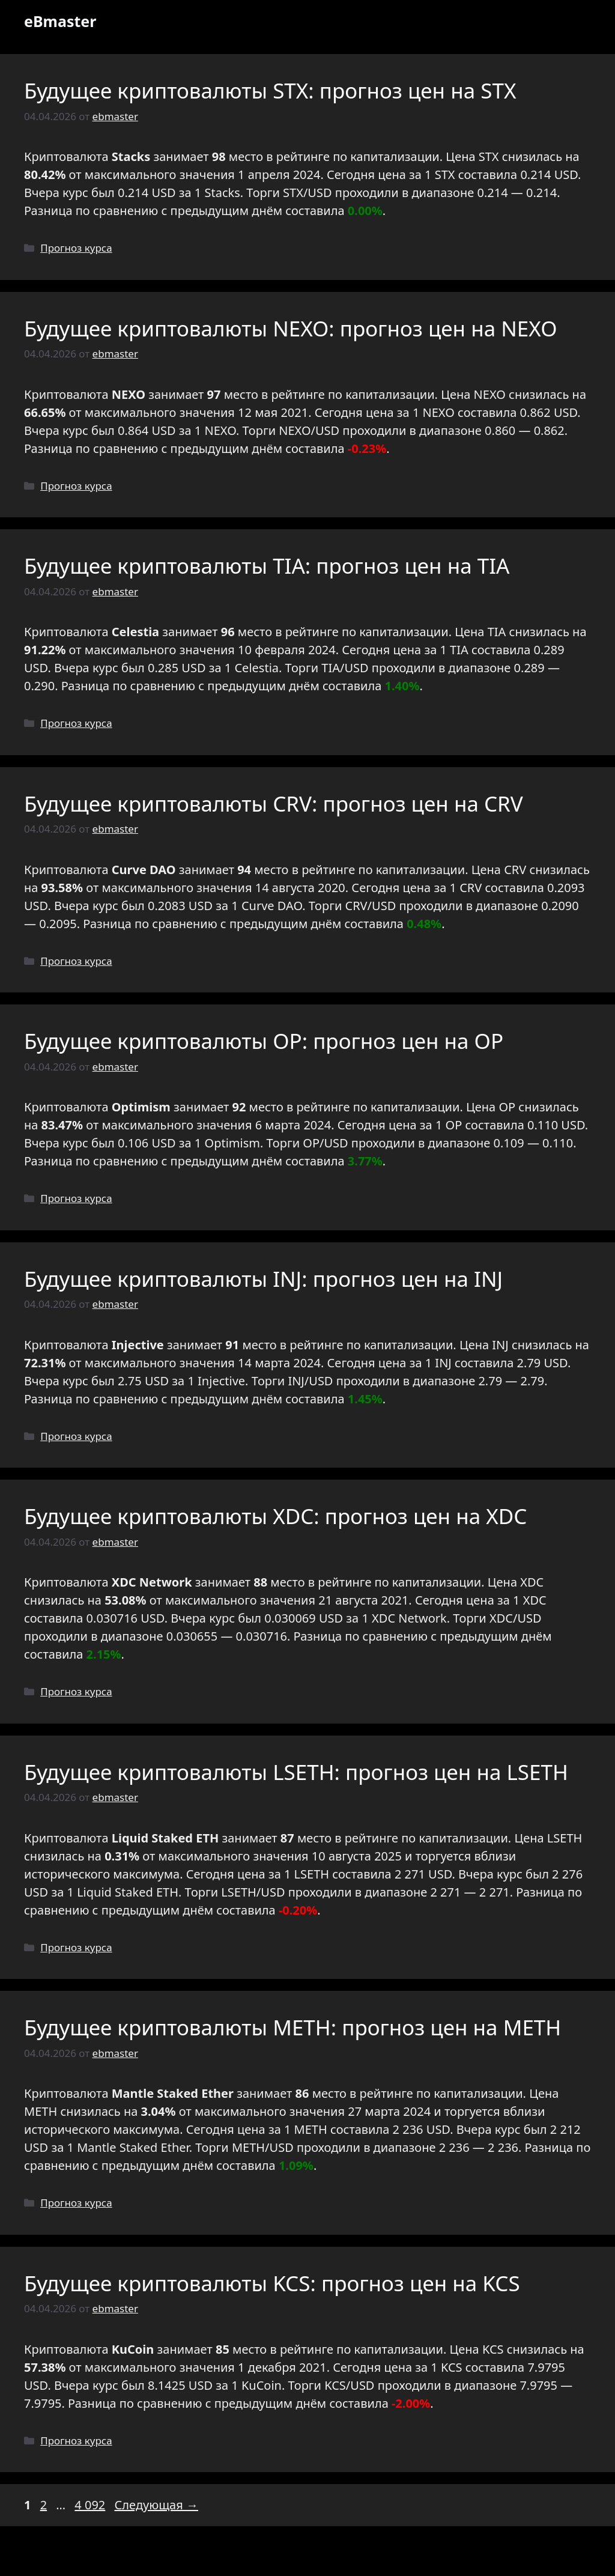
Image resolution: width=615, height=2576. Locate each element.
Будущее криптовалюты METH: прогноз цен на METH (292, 2027)
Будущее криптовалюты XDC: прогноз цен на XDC (275, 1516)
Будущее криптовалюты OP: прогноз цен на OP (263, 1041)
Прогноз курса (76, 248)
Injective (221, 1381)
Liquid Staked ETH (127, 1892)
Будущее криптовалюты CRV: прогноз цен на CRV (273, 803)
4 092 (91, 2505)
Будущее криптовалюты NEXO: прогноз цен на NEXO (290, 328)
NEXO (439, 412)
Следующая (156, 2505)
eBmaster (60, 21)
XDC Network (409, 1618)
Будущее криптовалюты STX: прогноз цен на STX (270, 90)
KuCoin (261, 2385)
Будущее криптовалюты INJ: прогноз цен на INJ (263, 1279)
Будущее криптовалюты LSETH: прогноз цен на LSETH (296, 1772)
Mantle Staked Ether (133, 2147)
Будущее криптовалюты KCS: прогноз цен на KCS (272, 2283)
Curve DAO (271, 906)
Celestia (256, 668)
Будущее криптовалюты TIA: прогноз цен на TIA (266, 565)
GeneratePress (394, 2557)
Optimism (232, 1143)
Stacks (222, 192)
